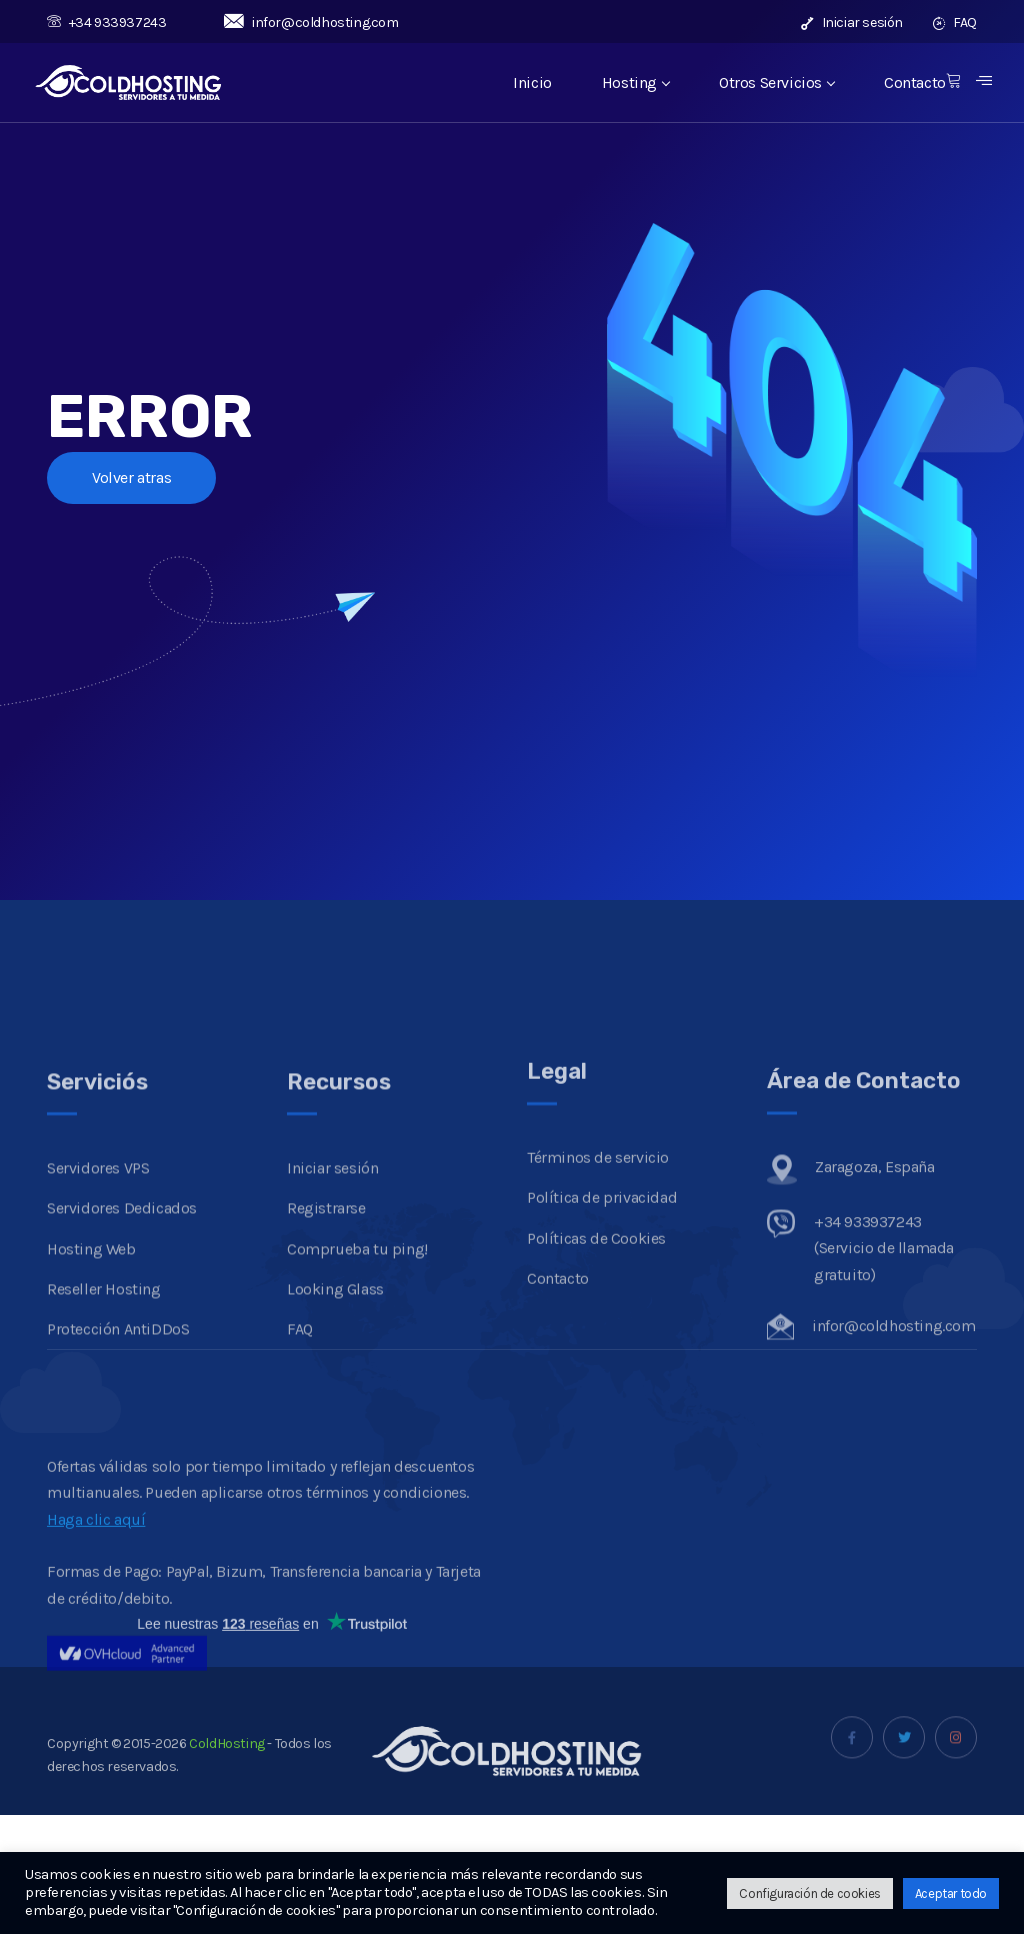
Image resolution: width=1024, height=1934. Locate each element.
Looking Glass (335, 1397)
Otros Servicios (776, 82)
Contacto (915, 82)
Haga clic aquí (96, 1604)
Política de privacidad (602, 1290)
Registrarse (326, 1316)
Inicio (532, 82)
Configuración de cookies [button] (809, 1893)
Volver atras (131, 477)
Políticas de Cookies (596, 1331)
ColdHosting (226, 1768)
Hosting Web (91, 1357)
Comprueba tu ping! (357, 1357)
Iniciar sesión (852, 22)
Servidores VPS (98, 1276)
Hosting (635, 82)
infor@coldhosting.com (311, 22)
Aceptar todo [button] (951, 1893)
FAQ (955, 22)
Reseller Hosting (104, 1397)
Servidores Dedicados (122, 1316)
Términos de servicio (598, 1250)
